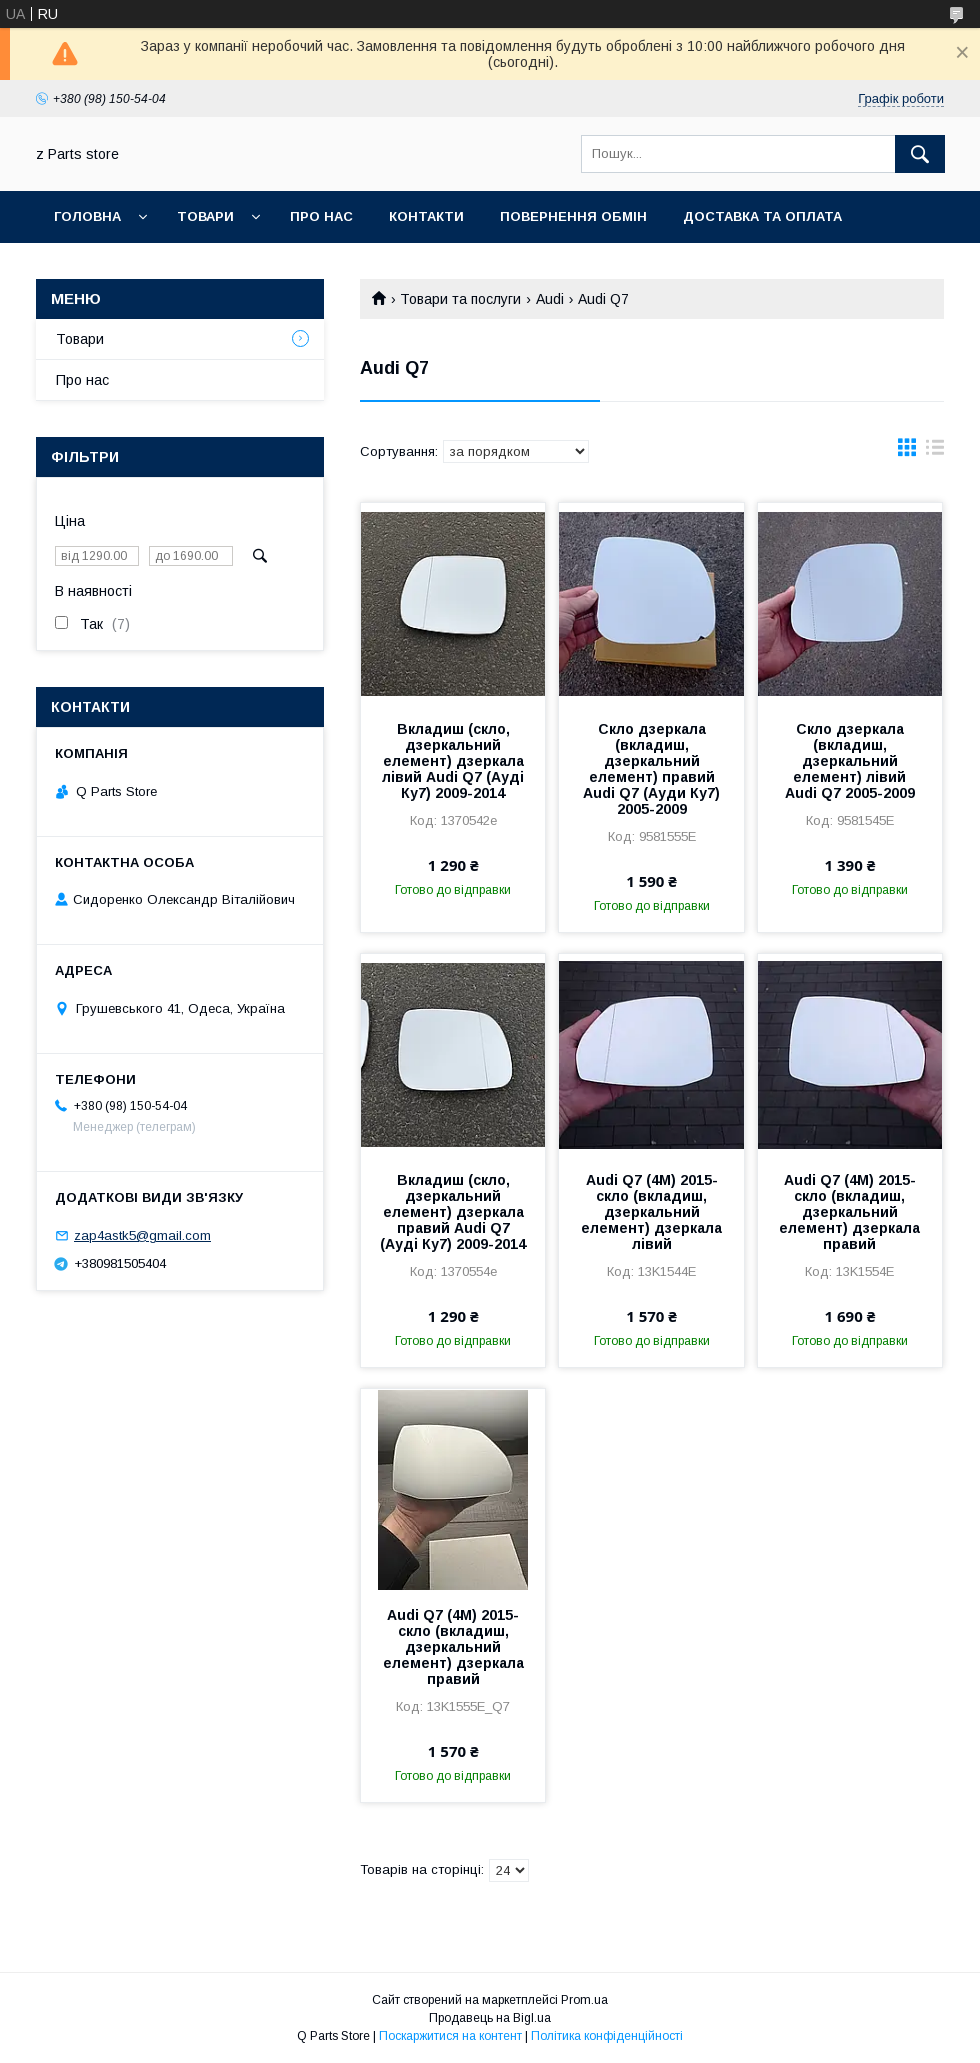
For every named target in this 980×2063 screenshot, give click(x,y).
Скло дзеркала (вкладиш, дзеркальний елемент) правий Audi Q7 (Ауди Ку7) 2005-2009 (651, 769)
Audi (550, 299)
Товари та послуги (460, 299)
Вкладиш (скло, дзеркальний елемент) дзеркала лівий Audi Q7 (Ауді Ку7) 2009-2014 (453, 761)
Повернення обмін (573, 216)
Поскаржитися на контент (450, 2036)
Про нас (321, 216)
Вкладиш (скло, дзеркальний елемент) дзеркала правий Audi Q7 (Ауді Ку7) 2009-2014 (453, 1212)
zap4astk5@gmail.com (142, 1235)
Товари (205, 216)
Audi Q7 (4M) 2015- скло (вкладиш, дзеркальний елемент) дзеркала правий (849, 1212)
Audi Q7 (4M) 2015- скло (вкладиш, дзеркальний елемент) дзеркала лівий (651, 1212)
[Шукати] (920, 154)
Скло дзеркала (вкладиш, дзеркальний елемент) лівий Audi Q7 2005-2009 (850, 761)
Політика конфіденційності (607, 2036)
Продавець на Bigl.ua (490, 2018)
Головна (87, 216)
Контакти (426, 216)
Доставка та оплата (762, 216)
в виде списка (935, 452)
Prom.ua (584, 2000)
